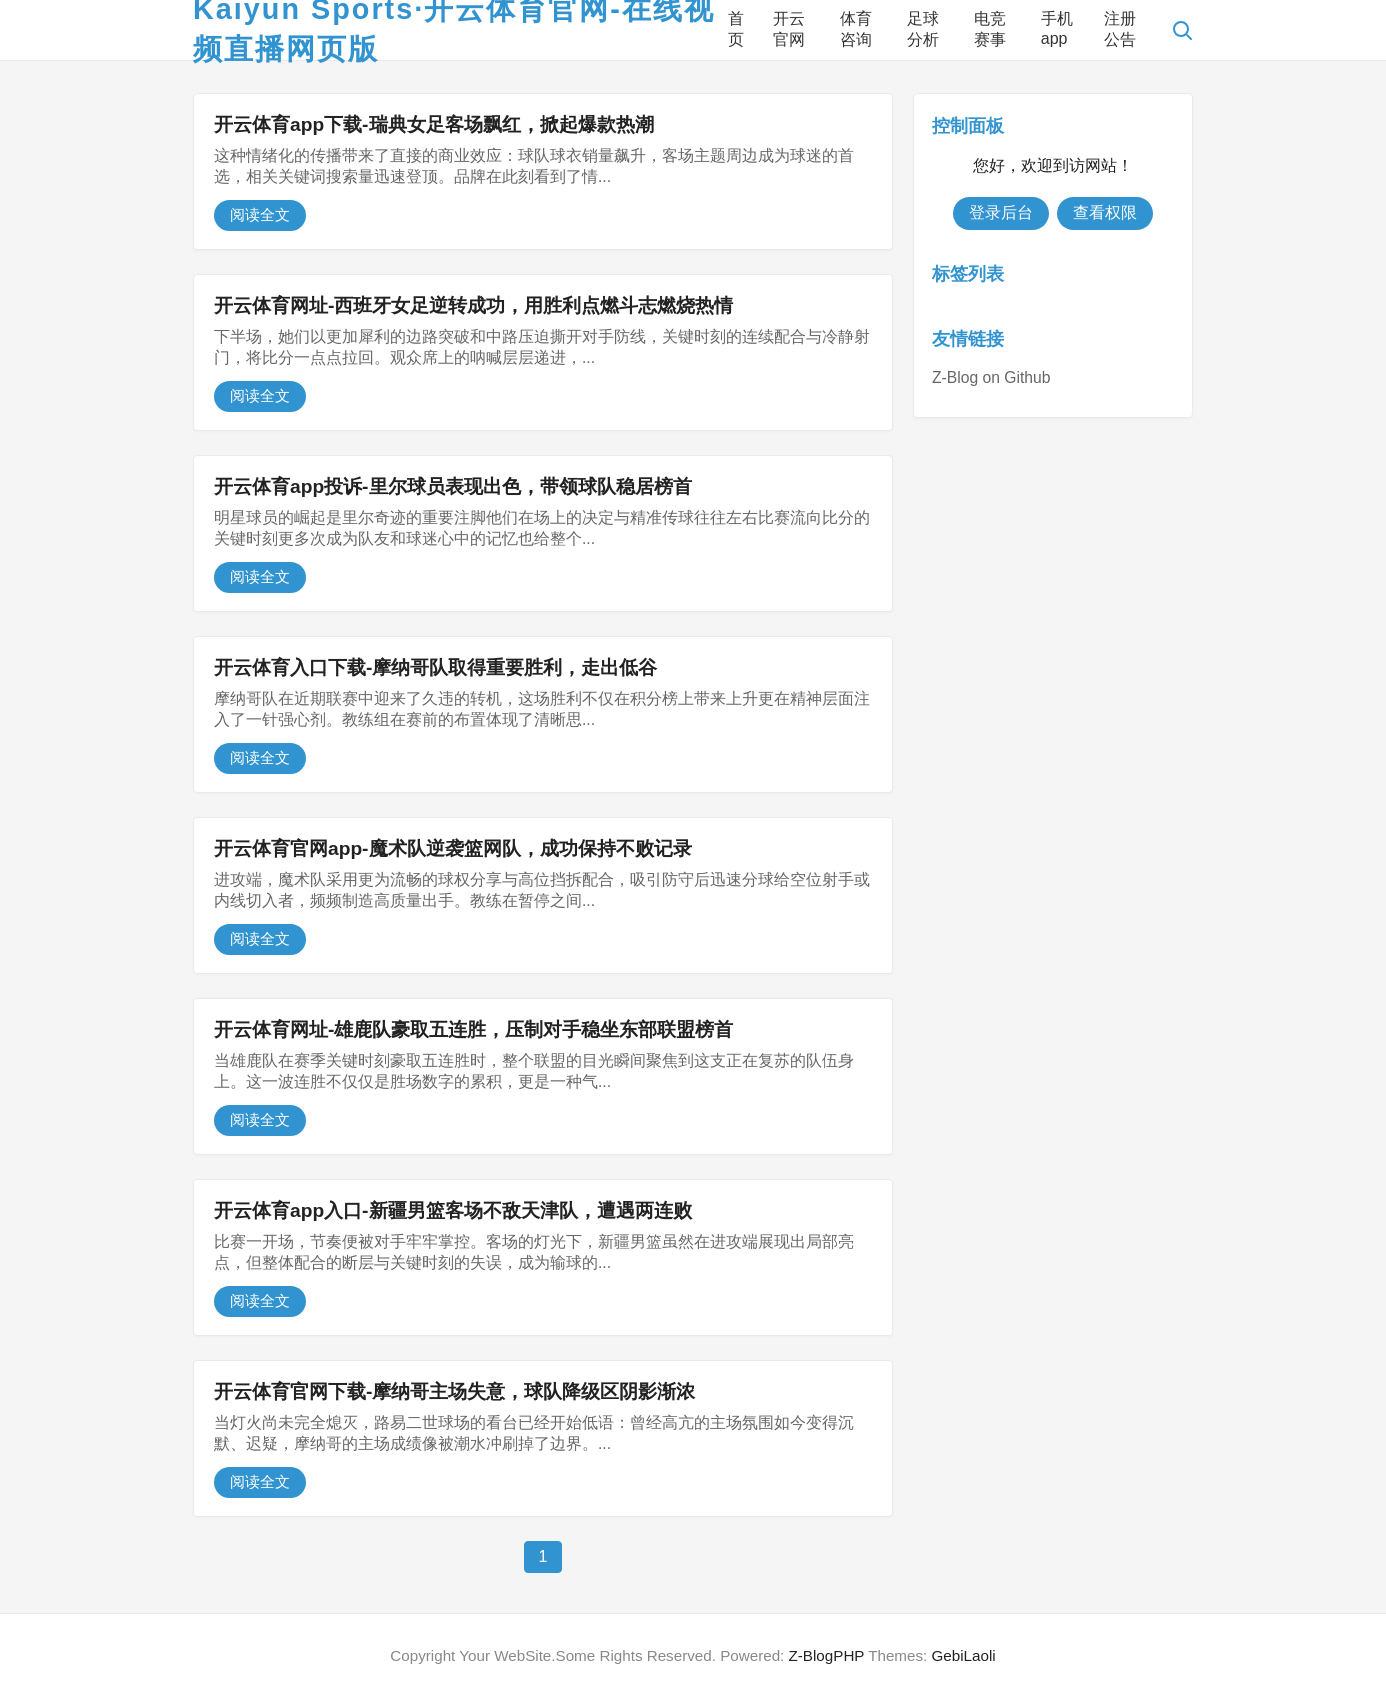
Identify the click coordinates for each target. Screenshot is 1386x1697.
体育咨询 (856, 29)
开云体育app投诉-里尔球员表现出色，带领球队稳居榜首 (453, 486)
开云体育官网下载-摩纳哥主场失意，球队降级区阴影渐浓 (454, 1391)
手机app (1057, 28)
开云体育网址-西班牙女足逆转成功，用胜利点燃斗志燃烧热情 (473, 305)
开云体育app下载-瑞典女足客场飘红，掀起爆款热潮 (434, 124)
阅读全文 (260, 214)
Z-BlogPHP (827, 1655)
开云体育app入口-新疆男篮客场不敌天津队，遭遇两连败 (453, 1210)
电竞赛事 (990, 29)
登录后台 (1001, 212)
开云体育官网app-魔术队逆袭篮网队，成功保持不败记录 (453, 848)
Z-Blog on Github (991, 377)
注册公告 (1120, 29)
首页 (736, 29)
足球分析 (923, 29)
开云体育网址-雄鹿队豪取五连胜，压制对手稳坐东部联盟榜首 (473, 1029)
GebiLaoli (963, 1655)
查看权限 (1105, 212)
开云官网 (789, 29)
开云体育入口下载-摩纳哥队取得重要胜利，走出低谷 (435, 667)
